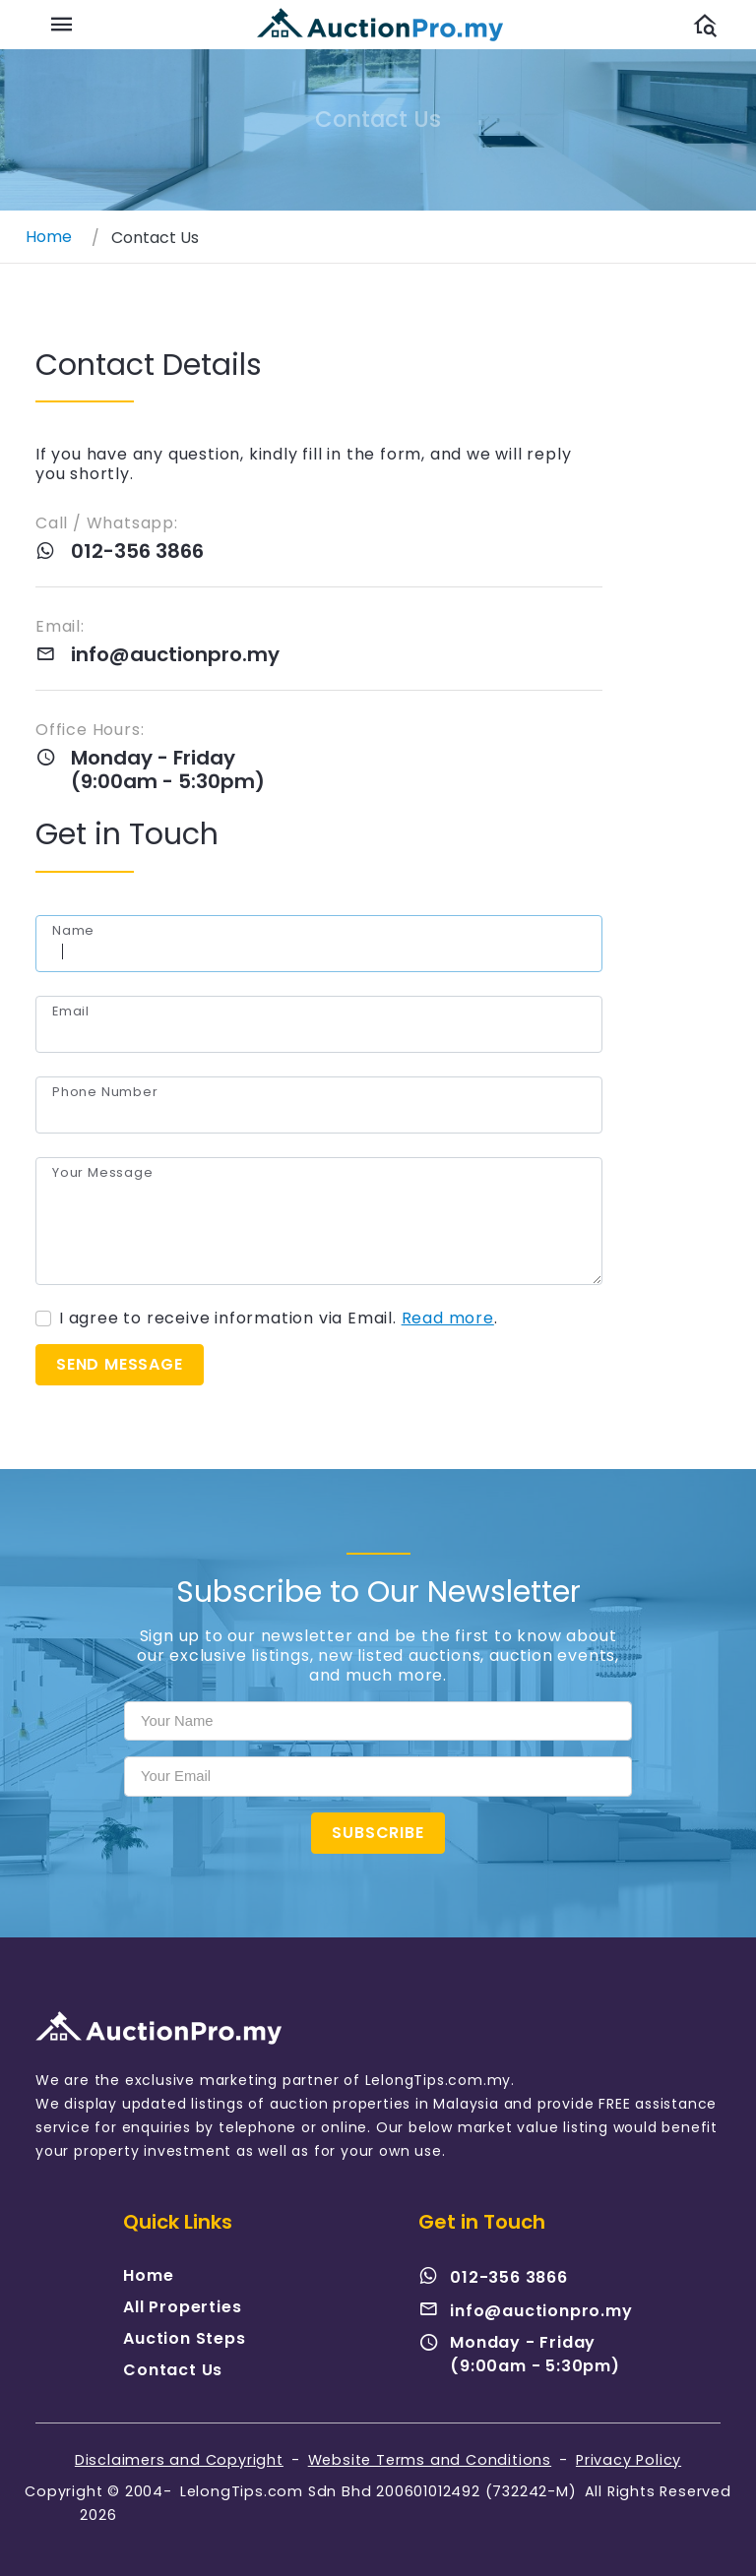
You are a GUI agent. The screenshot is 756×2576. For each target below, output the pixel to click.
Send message (120, 1364)
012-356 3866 (136, 551)
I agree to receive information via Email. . (279, 1318)
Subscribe (377, 1832)
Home (148, 2275)
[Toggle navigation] (62, 25)
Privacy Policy (628, 2460)
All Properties (182, 2307)
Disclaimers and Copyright (179, 2460)
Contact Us (172, 2370)
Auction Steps (184, 2338)
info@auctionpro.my (174, 654)
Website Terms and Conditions (429, 2460)
